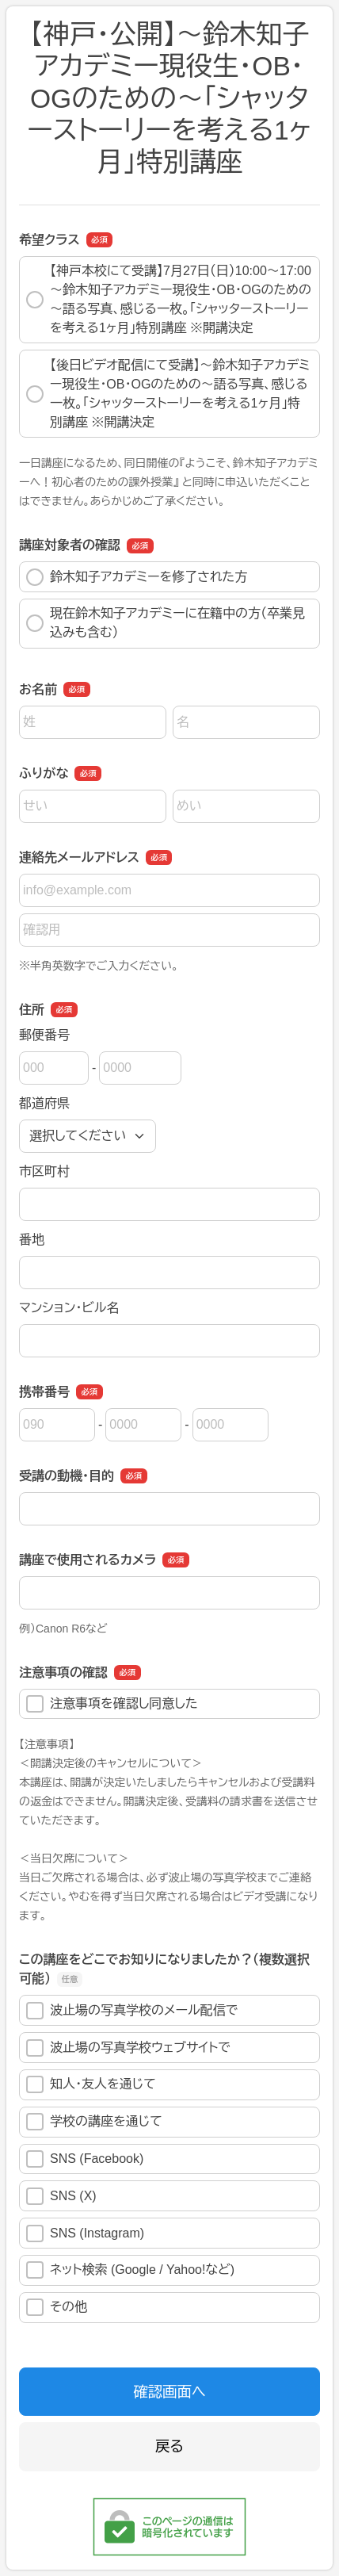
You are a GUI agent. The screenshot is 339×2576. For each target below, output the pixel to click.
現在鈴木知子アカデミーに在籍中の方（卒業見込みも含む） (165, 623)
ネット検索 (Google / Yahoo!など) (130, 2270)
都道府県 (44, 1103)
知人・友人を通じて (91, 2084)
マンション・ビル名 (69, 1308)
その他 (56, 2307)
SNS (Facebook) (84, 2159)
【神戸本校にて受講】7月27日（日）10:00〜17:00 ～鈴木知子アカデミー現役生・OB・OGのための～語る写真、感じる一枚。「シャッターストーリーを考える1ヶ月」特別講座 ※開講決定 (168, 299)
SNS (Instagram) (85, 2233)
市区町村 (44, 1171)
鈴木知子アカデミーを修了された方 (136, 577)
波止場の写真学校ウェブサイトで (128, 2048)
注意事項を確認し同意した (112, 1704)
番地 (31, 1239)
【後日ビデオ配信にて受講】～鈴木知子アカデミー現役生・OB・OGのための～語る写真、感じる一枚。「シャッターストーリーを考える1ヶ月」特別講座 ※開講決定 (168, 393)
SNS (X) (61, 2196)
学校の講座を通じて (94, 2121)
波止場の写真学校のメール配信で (132, 2010)
